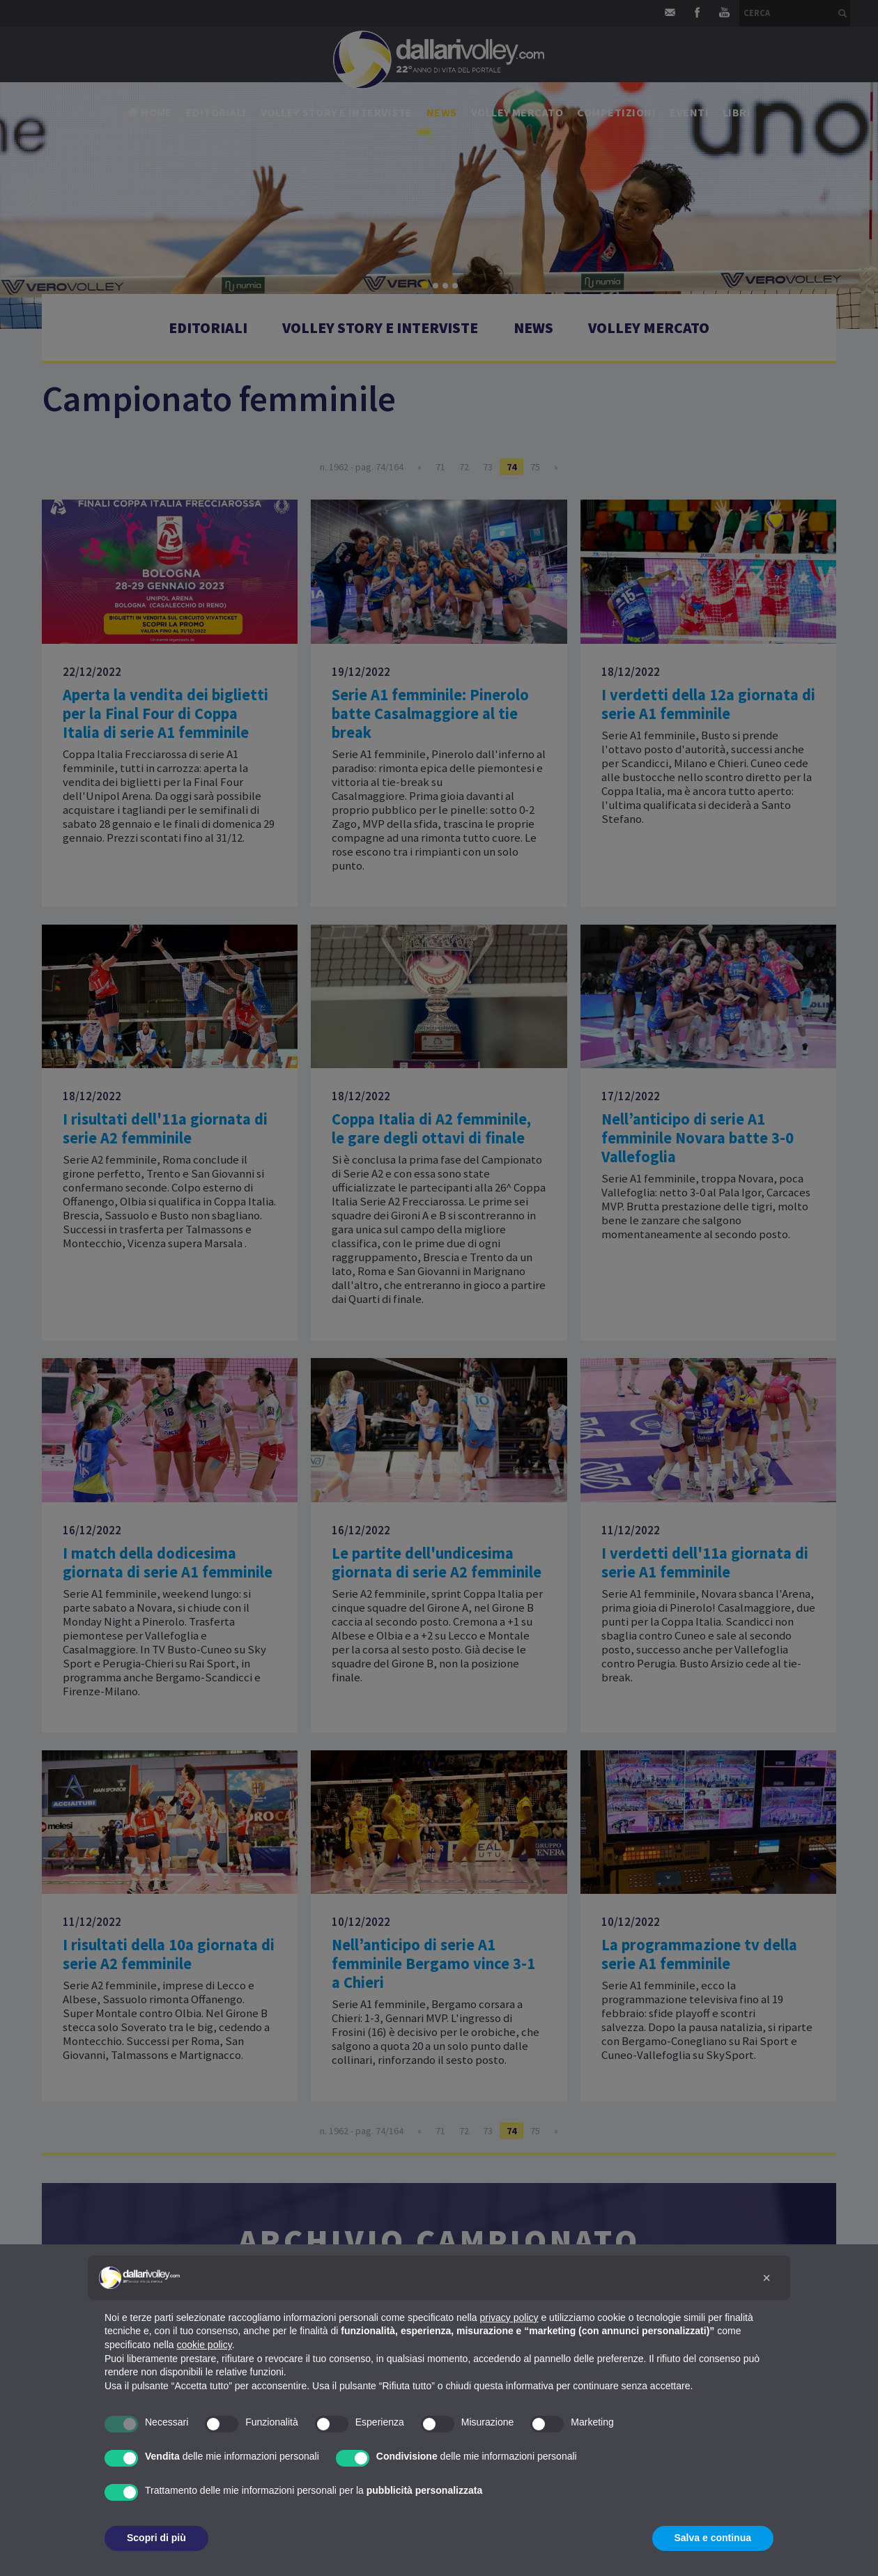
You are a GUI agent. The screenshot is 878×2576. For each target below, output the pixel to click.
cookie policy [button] (204, 2344)
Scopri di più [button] (156, 2537)
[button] (766, 2278)
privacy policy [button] (509, 2317)
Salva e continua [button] (713, 2537)
